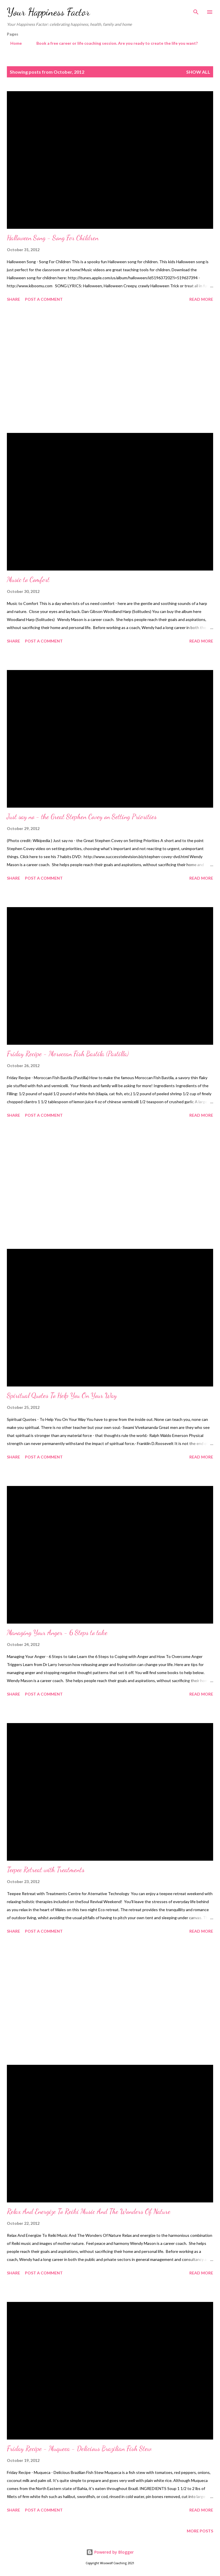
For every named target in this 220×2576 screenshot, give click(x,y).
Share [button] (13, 299)
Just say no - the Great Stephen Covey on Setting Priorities (82, 817)
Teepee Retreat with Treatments (46, 1870)
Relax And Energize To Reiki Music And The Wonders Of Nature (88, 2211)
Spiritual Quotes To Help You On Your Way (62, 1395)
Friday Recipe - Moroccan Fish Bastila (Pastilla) (68, 1054)
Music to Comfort (28, 579)
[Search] (195, 10)
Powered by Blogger (110, 2552)
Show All (198, 72)
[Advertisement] (110, 368)
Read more (201, 299)
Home (12, 43)
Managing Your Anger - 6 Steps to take (57, 1632)
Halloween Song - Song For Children (53, 238)
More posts (200, 2530)
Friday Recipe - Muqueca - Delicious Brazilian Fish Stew (79, 2448)
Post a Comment (44, 299)
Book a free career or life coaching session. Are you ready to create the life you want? (113, 43)
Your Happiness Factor (48, 12)
